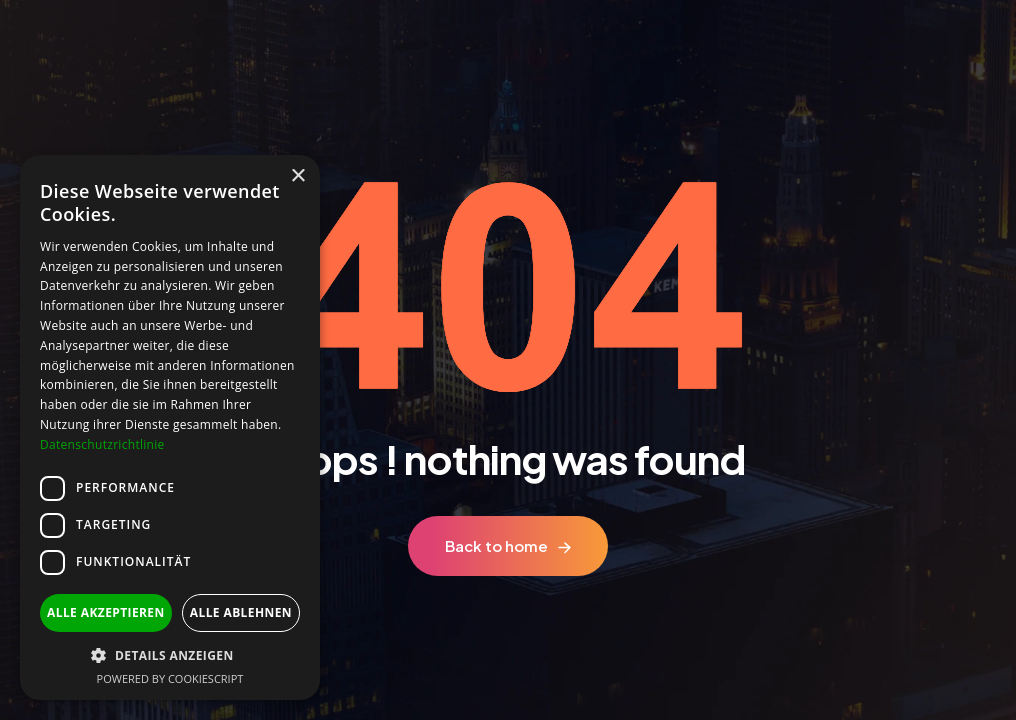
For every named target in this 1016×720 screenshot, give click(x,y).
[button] (170, 655)
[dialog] (170, 427)
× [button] (297, 176)
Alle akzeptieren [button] (106, 612)
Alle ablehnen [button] (241, 612)
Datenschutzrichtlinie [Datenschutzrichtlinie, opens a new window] (102, 444)
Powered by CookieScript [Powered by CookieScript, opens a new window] (170, 678)
